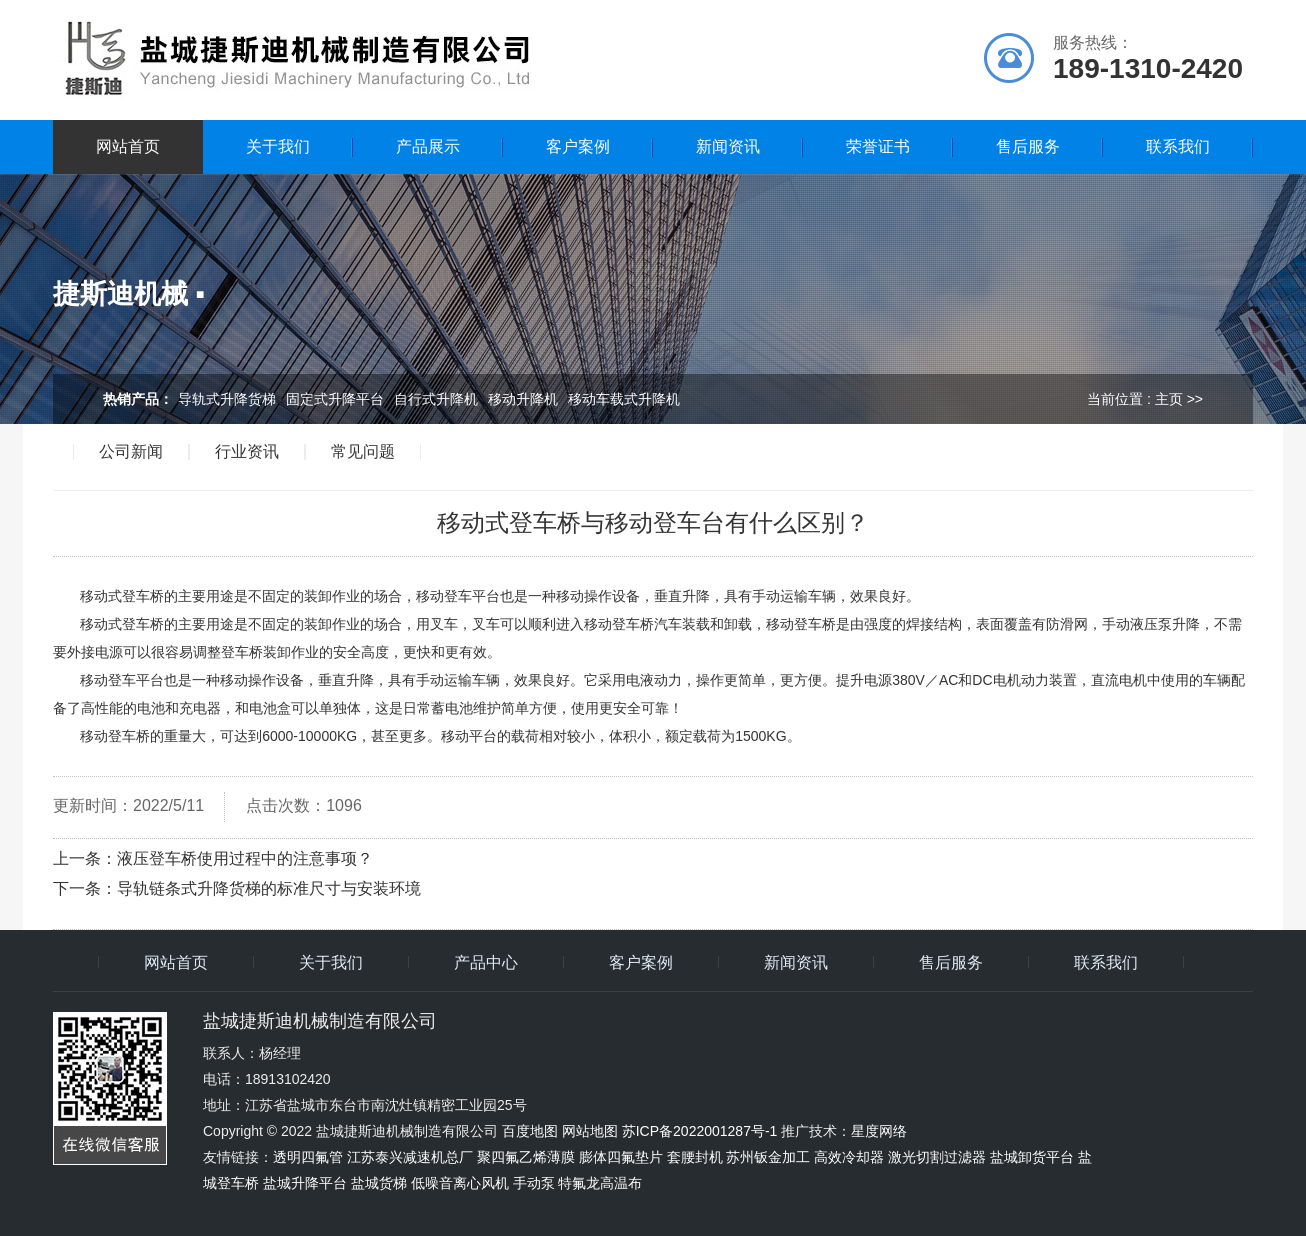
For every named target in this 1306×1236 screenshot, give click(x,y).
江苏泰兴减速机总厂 (410, 1157)
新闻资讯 (728, 146)
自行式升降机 (436, 399)
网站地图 (590, 1131)
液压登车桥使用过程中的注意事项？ (245, 858)
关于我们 (278, 146)
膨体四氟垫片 (621, 1157)
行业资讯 (247, 452)
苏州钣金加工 (768, 1157)
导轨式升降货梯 (227, 399)
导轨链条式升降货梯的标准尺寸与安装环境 (269, 888)
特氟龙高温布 (600, 1183)
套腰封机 (695, 1157)
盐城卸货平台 (1032, 1157)
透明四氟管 (308, 1157)
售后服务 (1028, 146)
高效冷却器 (849, 1157)
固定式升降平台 (335, 399)
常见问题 (363, 452)
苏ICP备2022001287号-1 (700, 1131)
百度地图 (530, 1131)
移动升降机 (523, 399)
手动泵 (534, 1183)
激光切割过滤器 (937, 1157)
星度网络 (879, 1131)
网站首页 (128, 146)
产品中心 (486, 963)
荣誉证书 (878, 146)
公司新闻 (131, 452)
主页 (1169, 399)
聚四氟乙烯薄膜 (526, 1157)
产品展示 (428, 146)
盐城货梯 (379, 1183)
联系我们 (1178, 146)
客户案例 (578, 146)
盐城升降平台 (305, 1183)
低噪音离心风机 (460, 1183)
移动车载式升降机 (624, 399)
